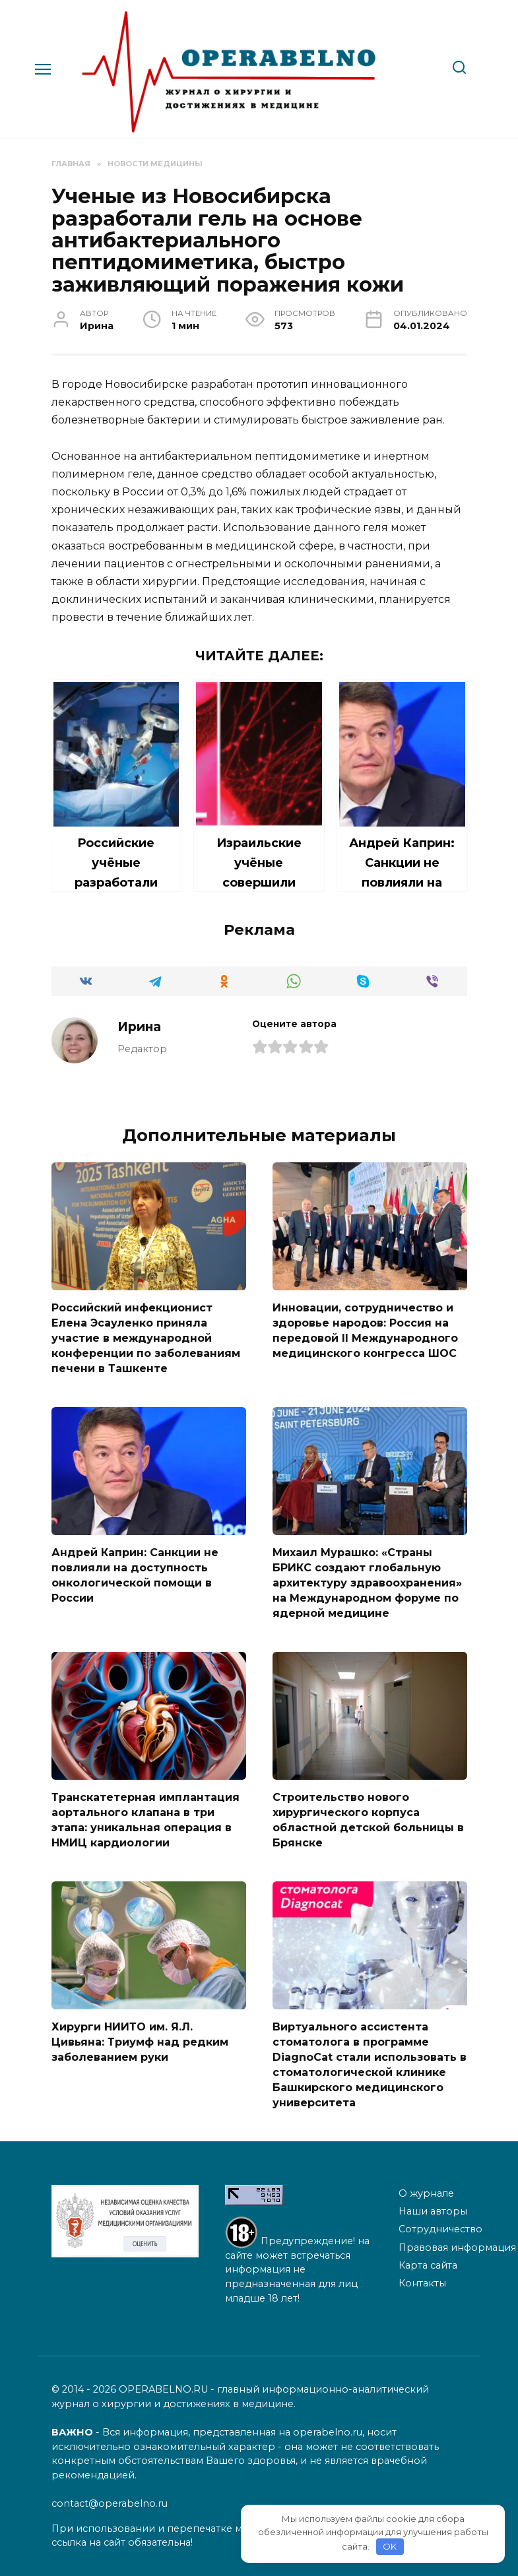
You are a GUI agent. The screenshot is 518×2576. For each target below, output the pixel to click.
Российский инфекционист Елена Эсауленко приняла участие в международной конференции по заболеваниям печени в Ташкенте (145, 1337)
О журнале (426, 2185)
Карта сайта (428, 2258)
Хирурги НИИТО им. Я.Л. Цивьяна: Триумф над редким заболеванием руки (139, 2036)
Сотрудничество (440, 2222)
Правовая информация (457, 2240)
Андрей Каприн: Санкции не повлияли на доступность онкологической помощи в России (134, 1572)
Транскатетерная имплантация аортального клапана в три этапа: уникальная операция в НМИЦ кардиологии (145, 1815)
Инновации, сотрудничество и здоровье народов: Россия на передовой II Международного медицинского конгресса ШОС (365, 1330)
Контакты (422, 2276)
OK (390, 2546)
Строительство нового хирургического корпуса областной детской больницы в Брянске (368, 1815)
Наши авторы (433, 2204)
